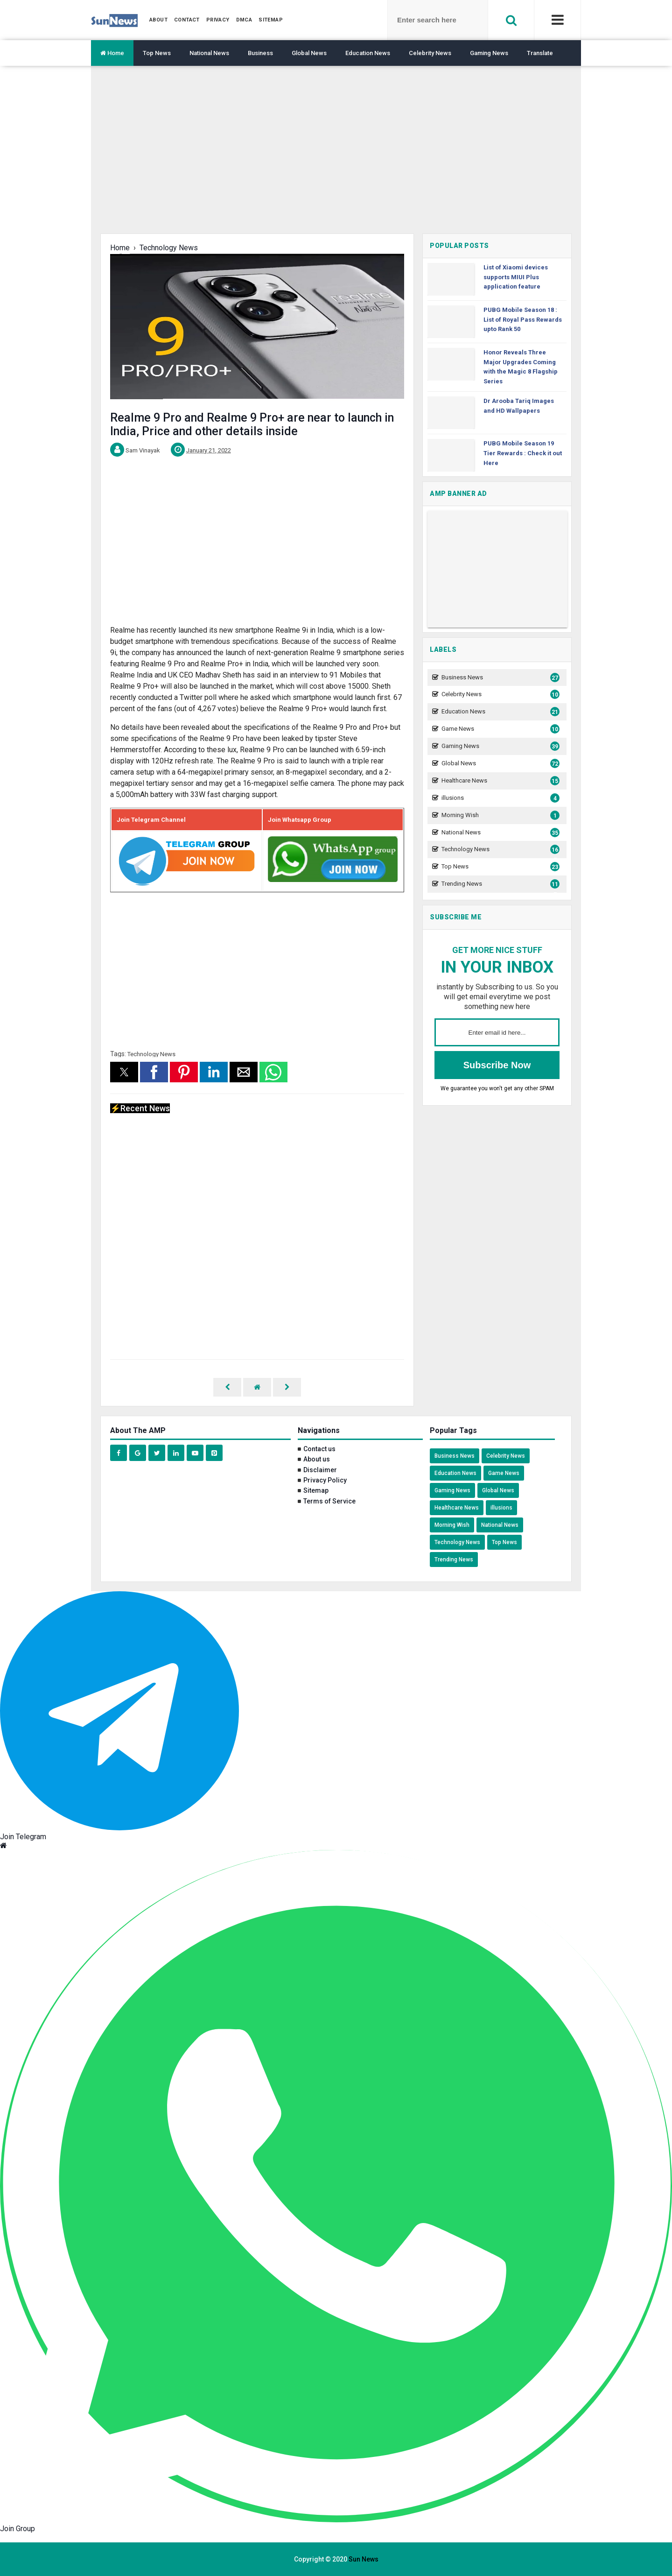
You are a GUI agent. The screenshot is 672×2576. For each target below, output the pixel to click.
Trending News (499, 884)
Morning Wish (499, 815)
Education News (367, 52)
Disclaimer (320, 1470)
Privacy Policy (325, 1480)
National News (209, 52)
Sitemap (316, 1490)
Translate (540, 52)
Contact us (319, 1449)
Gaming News (489, 52)
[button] (124, 1072)
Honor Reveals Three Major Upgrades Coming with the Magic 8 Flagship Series (520, 367)
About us (316, 1459)
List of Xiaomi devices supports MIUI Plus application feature (515, 277)
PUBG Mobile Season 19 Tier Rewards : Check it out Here (522, 453)
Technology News (151, 1054)
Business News (499, 678)
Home (112, 52)
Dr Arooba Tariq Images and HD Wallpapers (518, 405)
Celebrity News (430, 52)
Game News (499, 729)
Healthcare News (499, 781)
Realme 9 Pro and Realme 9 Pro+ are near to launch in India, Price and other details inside (252, 424)
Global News (309, 52)
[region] (336, 157)
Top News (157, 52)
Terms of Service (329, 1501)
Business (260, 52)
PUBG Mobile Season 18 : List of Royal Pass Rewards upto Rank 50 (522, 319)
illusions (499, 798)
